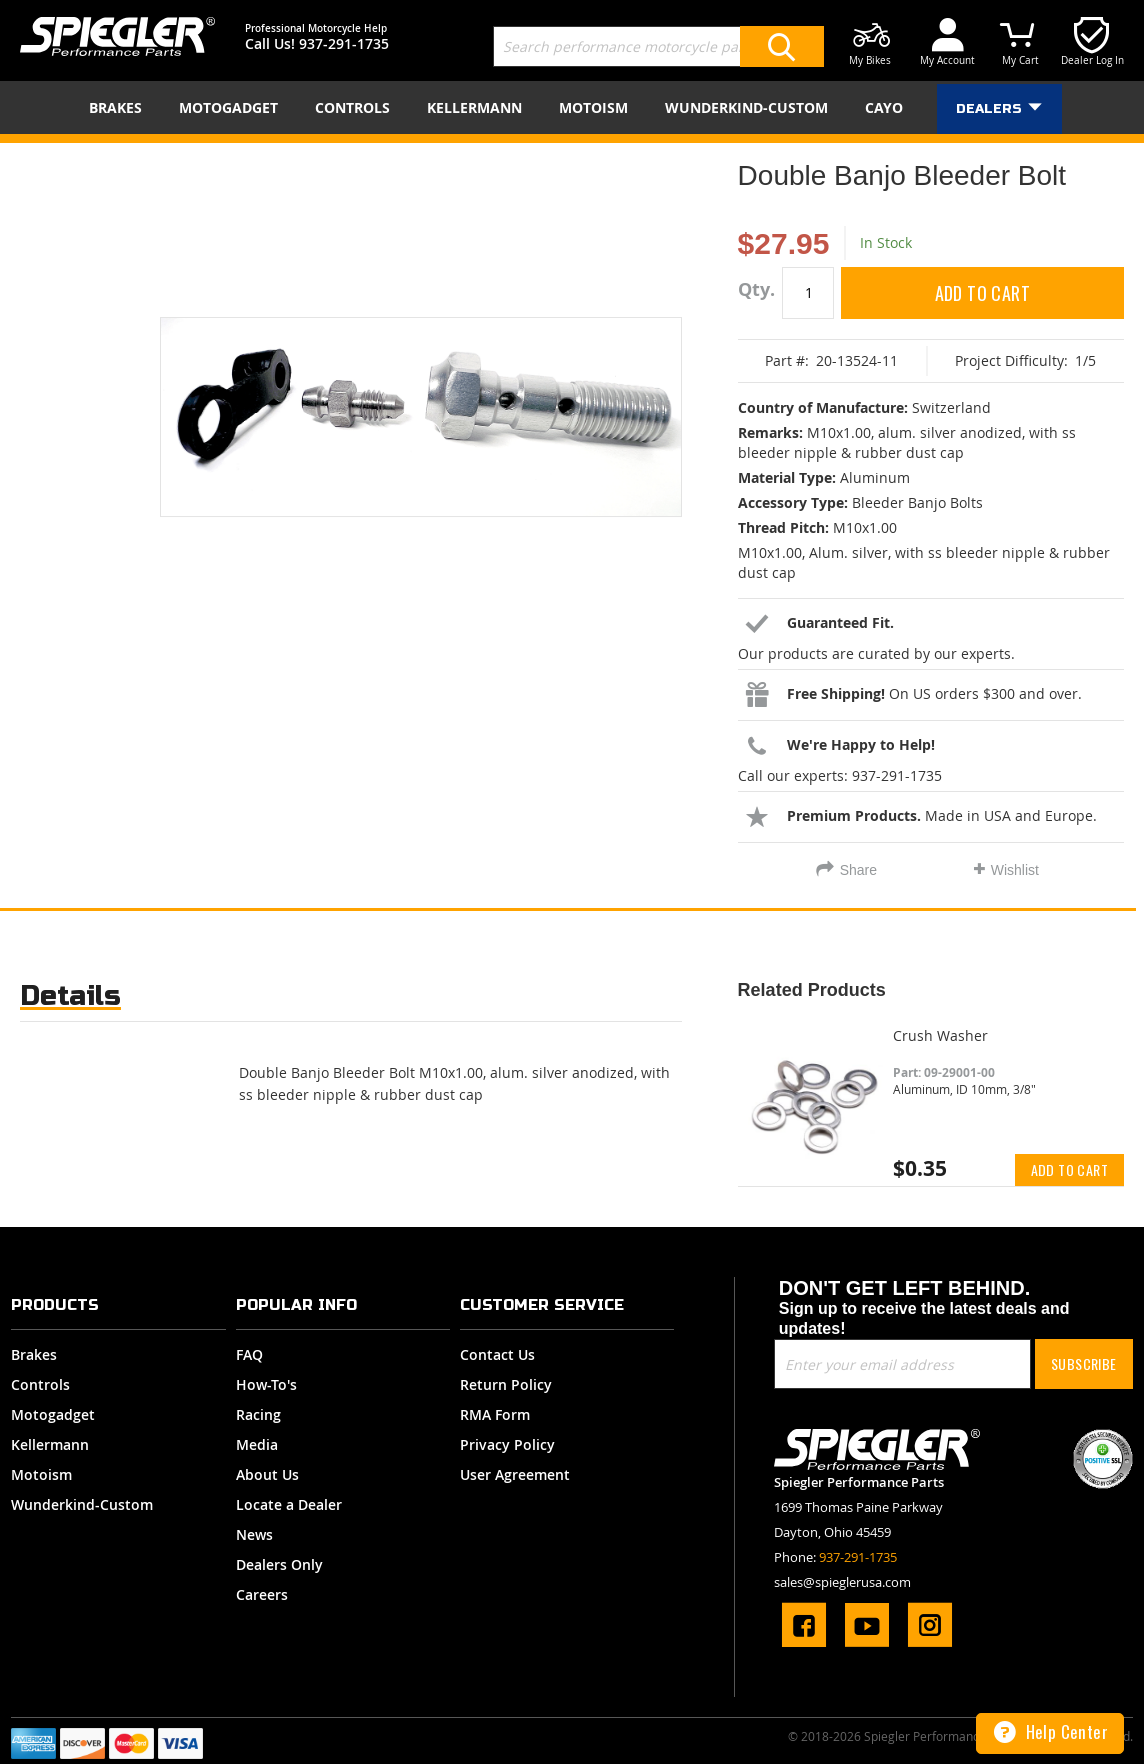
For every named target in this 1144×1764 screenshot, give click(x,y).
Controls (40, 1384)
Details (70, 995)
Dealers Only (279, 1564)
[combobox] (658, 46)
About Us (267, 1474)
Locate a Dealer (289, 1504)
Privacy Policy (507, 1444)
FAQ (249, 1354)
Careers (262, 1594)
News (254, 1534)
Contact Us (497, 1354)
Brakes (34, 1354)
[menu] (572, 107)
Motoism (41, 1474)
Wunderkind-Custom (82, 1504)
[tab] (70, 1000)
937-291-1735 (344, 43)
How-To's (266, 1384)
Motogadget (53, 1414)
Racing (258, 1414)
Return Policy (506, 1384)
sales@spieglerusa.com (842, 1582)
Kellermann (50, 1444)
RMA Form (495, 1414)
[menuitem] (122, 107)
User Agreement (515, 1474)
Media (257, 1444)
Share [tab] (858, 870)
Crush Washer (940, 1035)
